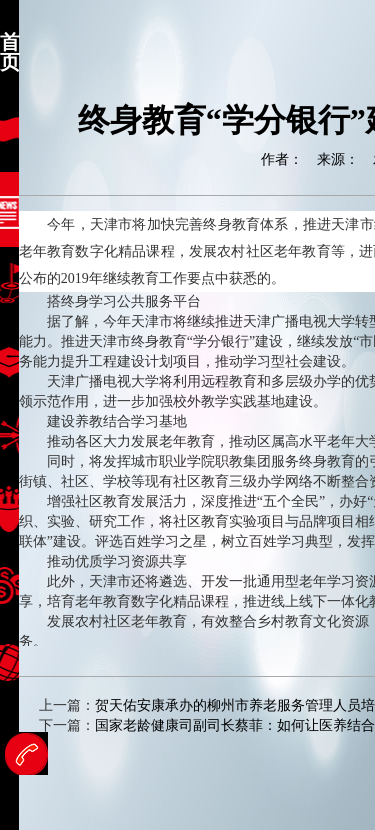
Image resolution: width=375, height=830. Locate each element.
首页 (9, 52)
